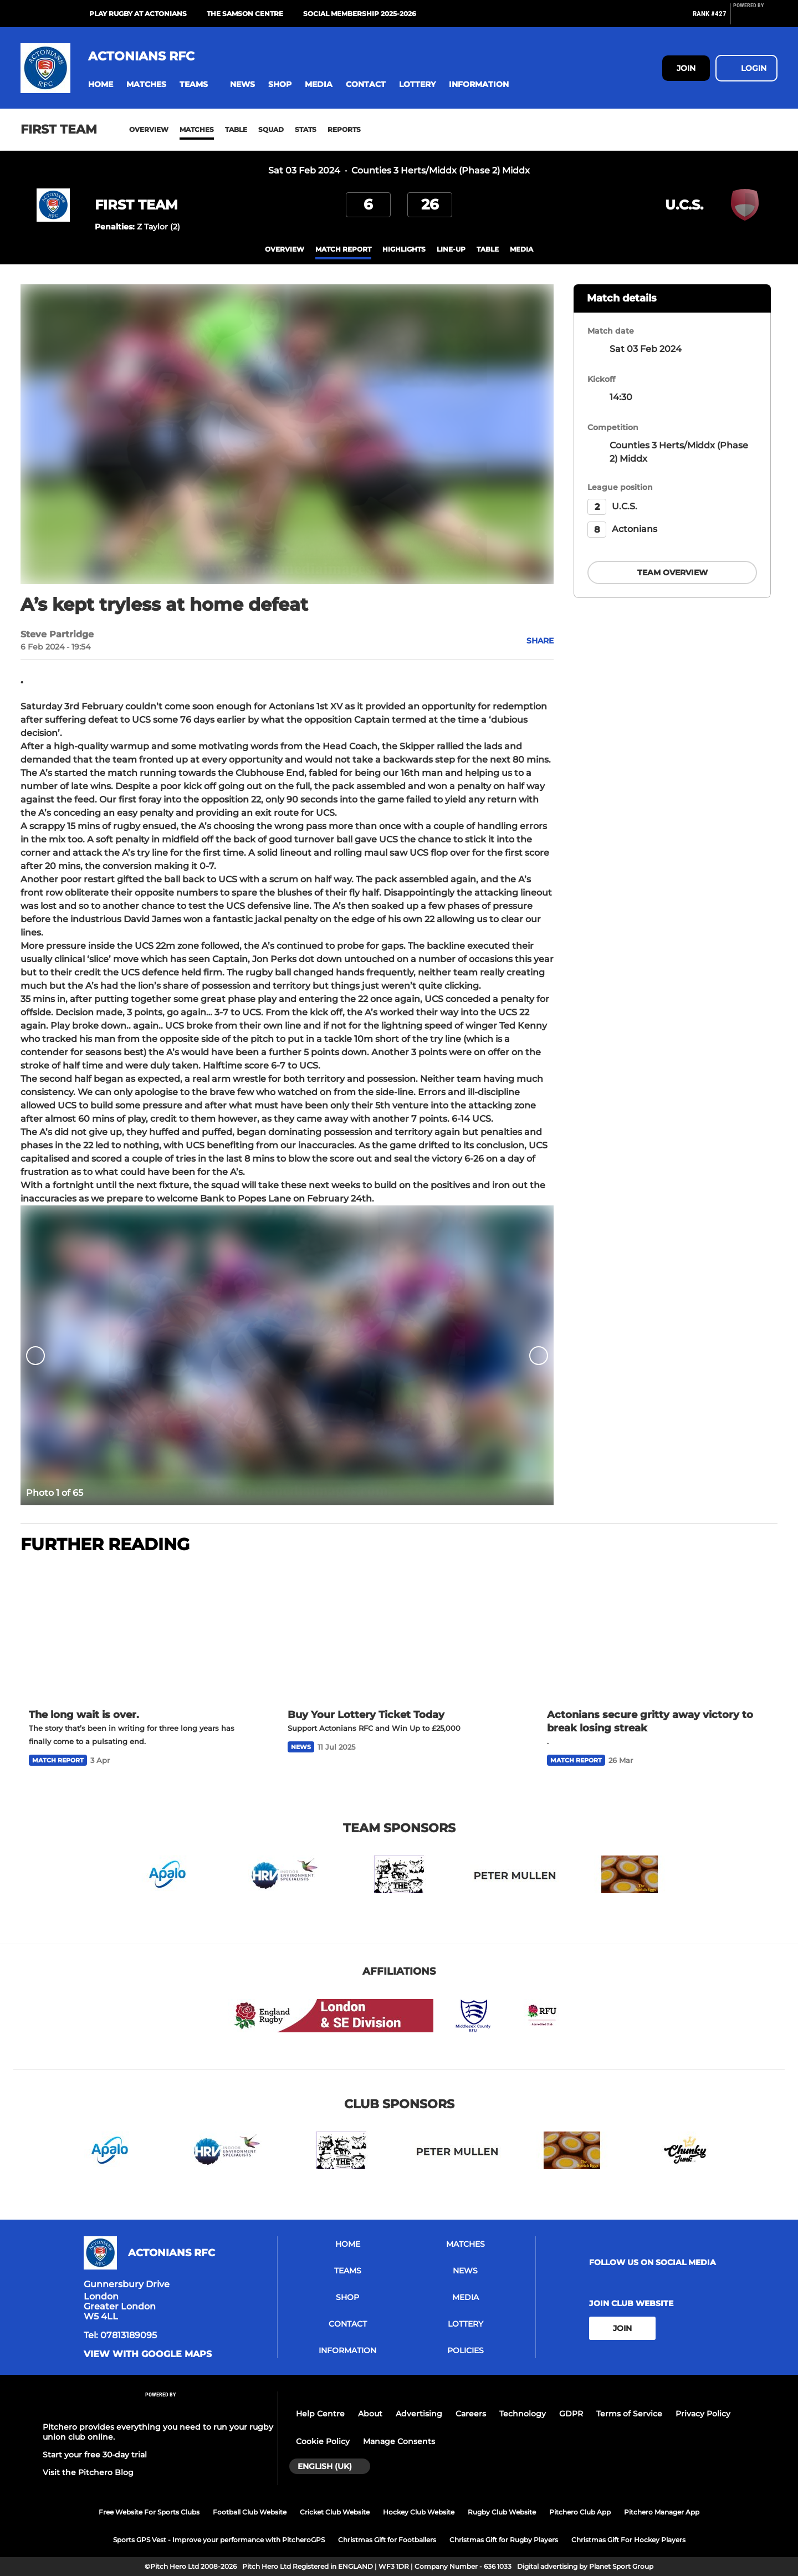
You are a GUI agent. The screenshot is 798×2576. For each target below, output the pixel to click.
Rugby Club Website (502, 2512)
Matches (197, 129)
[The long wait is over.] (140, 1632)
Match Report (343, 249)
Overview (148, 129)
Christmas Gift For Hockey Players (628, 2540)
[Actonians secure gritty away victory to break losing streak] (658, 1632)
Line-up (451, 249)
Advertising (419, 2414)
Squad (271, 129)
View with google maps (148, 2354)
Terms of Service (629, 2414)
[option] (287, 1355)
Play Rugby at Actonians (138, 13)
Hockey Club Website (418, 2512)
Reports (344, 129)
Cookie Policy (323, 2441)
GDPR (571, 2414)
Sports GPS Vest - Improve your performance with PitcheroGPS (219, 2540)
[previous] (35, 1355)
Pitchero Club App (580, 2512)
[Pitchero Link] (755, 18)
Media (521, 249)
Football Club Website (250, 2512)
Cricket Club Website (335, 2512)
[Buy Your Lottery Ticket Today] (398, 1632)
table (488, 249)
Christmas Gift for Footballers (387, 2540)
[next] (539, 1355)
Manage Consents (399, 2441)
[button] (100, 84)
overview (284, 249)
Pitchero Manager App (661, 2512)
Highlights (404, 249)
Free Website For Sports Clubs (149, 2512)
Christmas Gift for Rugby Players (503, 2540)
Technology (522, 2414)
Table (236, 129)
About (370, 2414)
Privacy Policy (703, 2414)
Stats (305, 129)
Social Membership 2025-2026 (359, 13)
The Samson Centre (245, 13)
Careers (471, 2414)
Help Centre (320, 2414)
